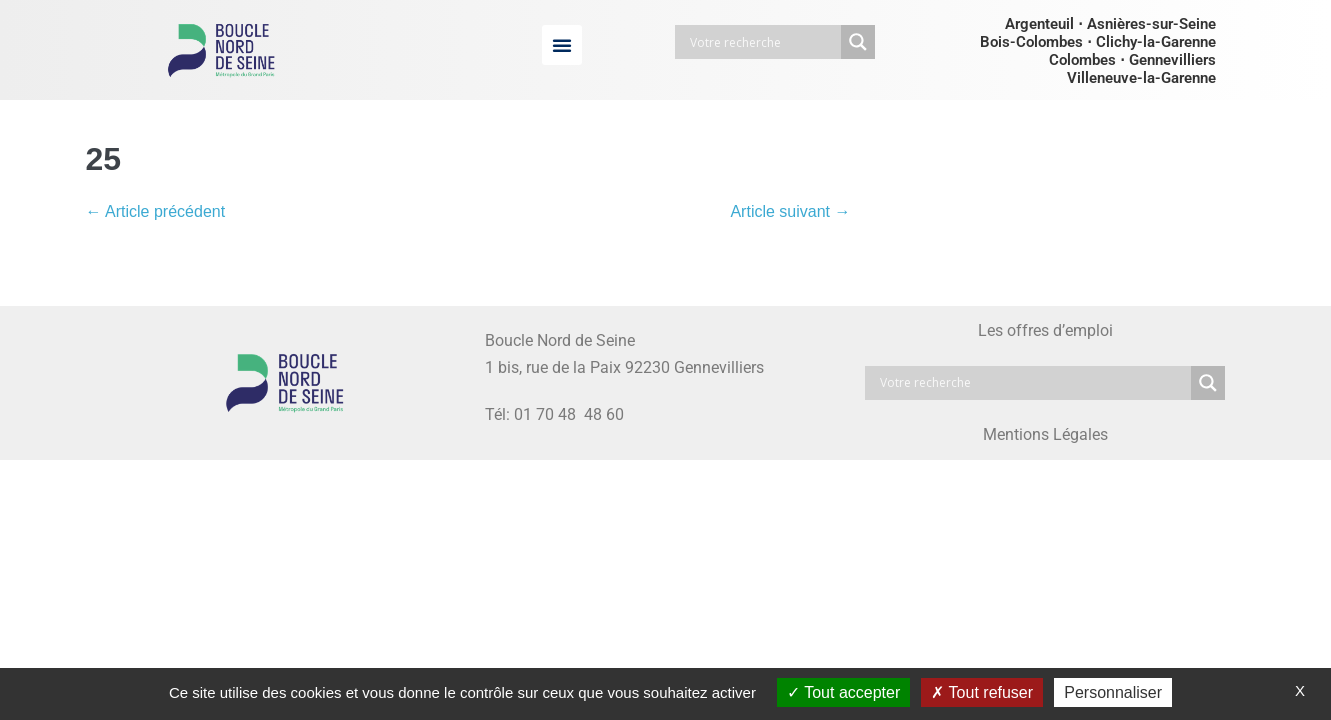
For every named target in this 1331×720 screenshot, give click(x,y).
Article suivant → (790, 211)
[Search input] (763, 42)
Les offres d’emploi (1045, 330)
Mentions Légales (1045, 434)
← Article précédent (156, 211)
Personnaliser (1113, 692)
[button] (562, 45)
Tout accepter (843, 692)
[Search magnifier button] (858, 42)
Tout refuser (982, 692)
